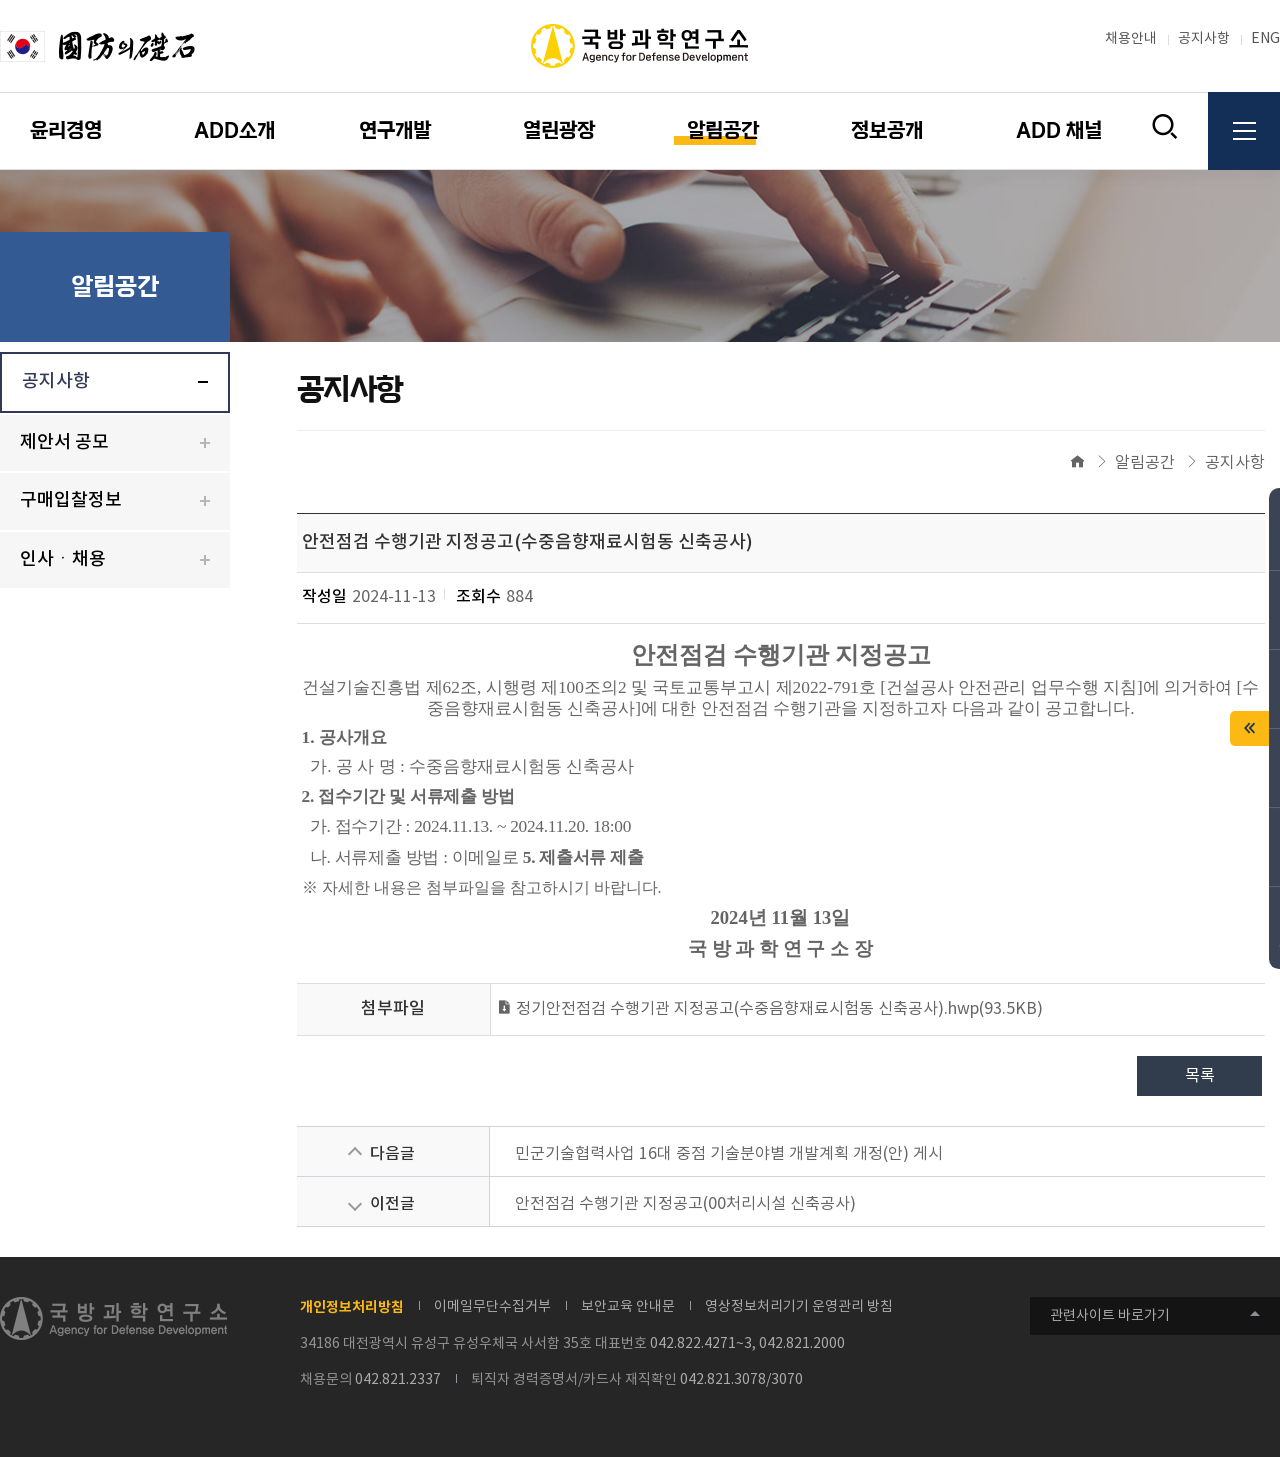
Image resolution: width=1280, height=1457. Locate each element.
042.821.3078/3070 (741, 1380)
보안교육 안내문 (628, 1307)
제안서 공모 (64, 442)
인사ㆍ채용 (63, 559)
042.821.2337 (398, 1380)
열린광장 (559, 131)
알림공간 (723, 131)
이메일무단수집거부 (492, 1307)
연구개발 (395, 131)
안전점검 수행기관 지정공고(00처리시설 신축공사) (685, 1204)
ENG (1265, 39)
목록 (1200, 1076)
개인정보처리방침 (352, 1307)
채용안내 (1131, 39)
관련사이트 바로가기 (1110, 1316)
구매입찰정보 (71, 500)
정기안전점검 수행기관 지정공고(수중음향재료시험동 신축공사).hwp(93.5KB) (769, 1009)
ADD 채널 (1059, 131)
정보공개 (887, 131)
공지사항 (1204, 39)
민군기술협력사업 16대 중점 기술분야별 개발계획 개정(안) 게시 (729, 1154)
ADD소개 (234, 131)
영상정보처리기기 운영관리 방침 (799, 1307)
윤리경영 (66, 131)
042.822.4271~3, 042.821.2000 (747, 1344)
